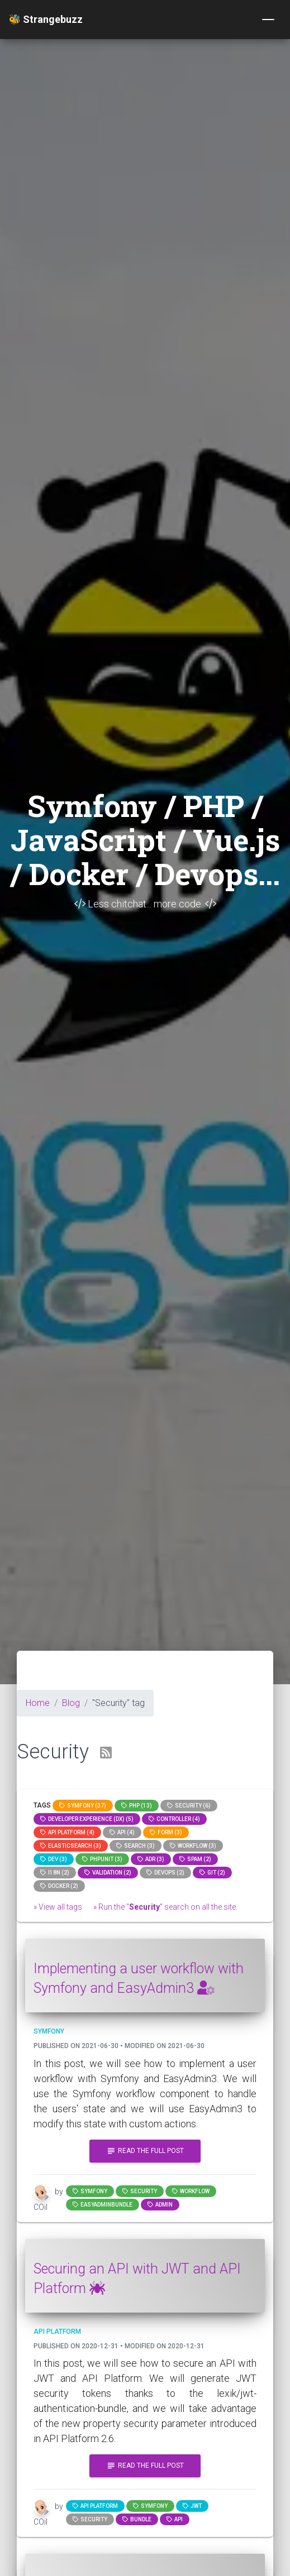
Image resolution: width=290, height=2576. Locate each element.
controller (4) (174, 1819)
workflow (191, 2191)
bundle (136, 2519)
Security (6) (189, 1806)
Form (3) (166, 1832)
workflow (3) (193, 1846)
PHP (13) (136, 1806)
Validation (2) (107, 1872)
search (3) (135, 1846)
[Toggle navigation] (268, 19)
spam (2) (195, 1859)
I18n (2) (54, 1872)
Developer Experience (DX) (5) (87, 1819)
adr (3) (150, 1859)
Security (139, 2191)
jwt (192, 2506)
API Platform (95, 2506)
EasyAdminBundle (102, 2205)
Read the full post (145, 2151)
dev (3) (53, 1859)
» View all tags (58, 1906)
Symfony (90, 2191)
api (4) (122, 1832)
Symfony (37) (82, 1806)
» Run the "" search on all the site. (165, 1906)
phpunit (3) (102, 1859)
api (175, 2519)
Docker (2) (59, 1886)
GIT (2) (212, 1872)
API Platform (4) (67, 1832)
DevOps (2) (165, 1872)
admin (160, 2205)
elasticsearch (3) (70, 1846)
